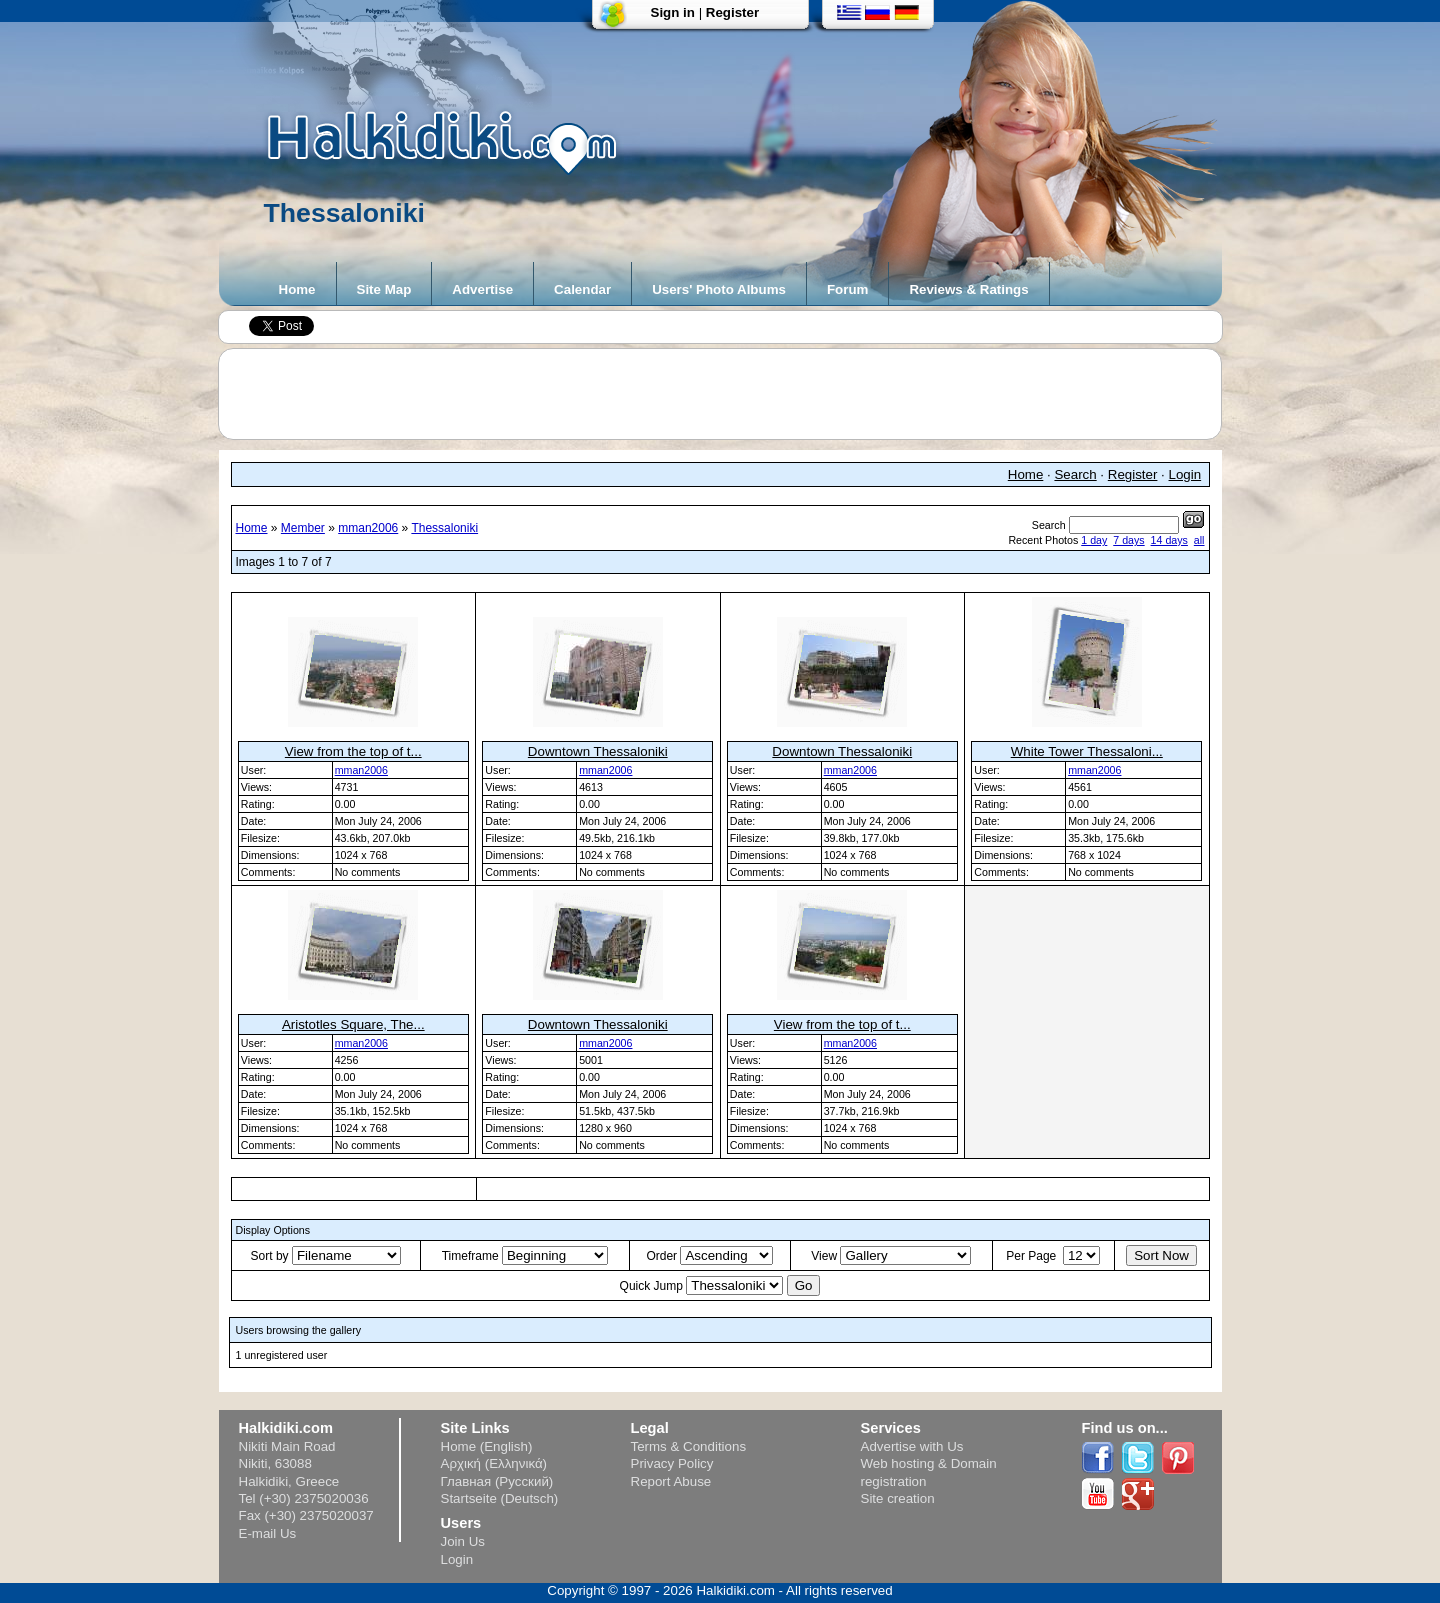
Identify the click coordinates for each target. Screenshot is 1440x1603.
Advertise (482, 289)
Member (303, 528)
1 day (1094, 540)
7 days (1128, 540)
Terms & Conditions (689, 1446)
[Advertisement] (730, 394)
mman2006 (368, 528)
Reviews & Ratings (968, 289)
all (1199, 540)
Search (1075, 474)
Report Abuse (671, 1481)
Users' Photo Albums (719, 289)
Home (297, 289)
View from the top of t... (353, 751)
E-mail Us (268, 1533)
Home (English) (487, 1446)
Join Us (463, 1541)
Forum (847, 289)
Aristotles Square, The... (353, 1024)
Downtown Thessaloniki (598, 751)
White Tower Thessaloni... (1087, 751)
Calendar (582, 289)
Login (1185, 474)
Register (732, 12)
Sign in (673, 12)
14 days (1169, 540)
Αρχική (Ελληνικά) (494, 1463)
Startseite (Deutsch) (500, 1498)
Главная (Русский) (497, 1481)
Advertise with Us (912, 1446)
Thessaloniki (444, 528)
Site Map (384, 289)
